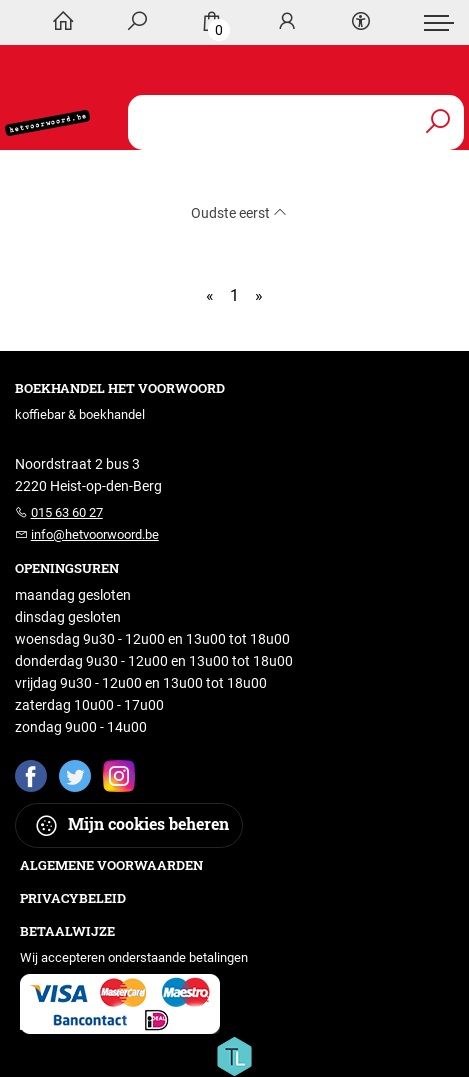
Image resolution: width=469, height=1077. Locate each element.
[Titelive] (234, 1055)
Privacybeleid (73, 898)
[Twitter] (75, 775)
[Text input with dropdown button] (301, 122)
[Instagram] (119, 775)
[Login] (287, 22)
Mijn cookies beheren (131, 825)
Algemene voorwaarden (111, 865)
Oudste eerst (239, 213)
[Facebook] (31, 775)
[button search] (437, 122)
